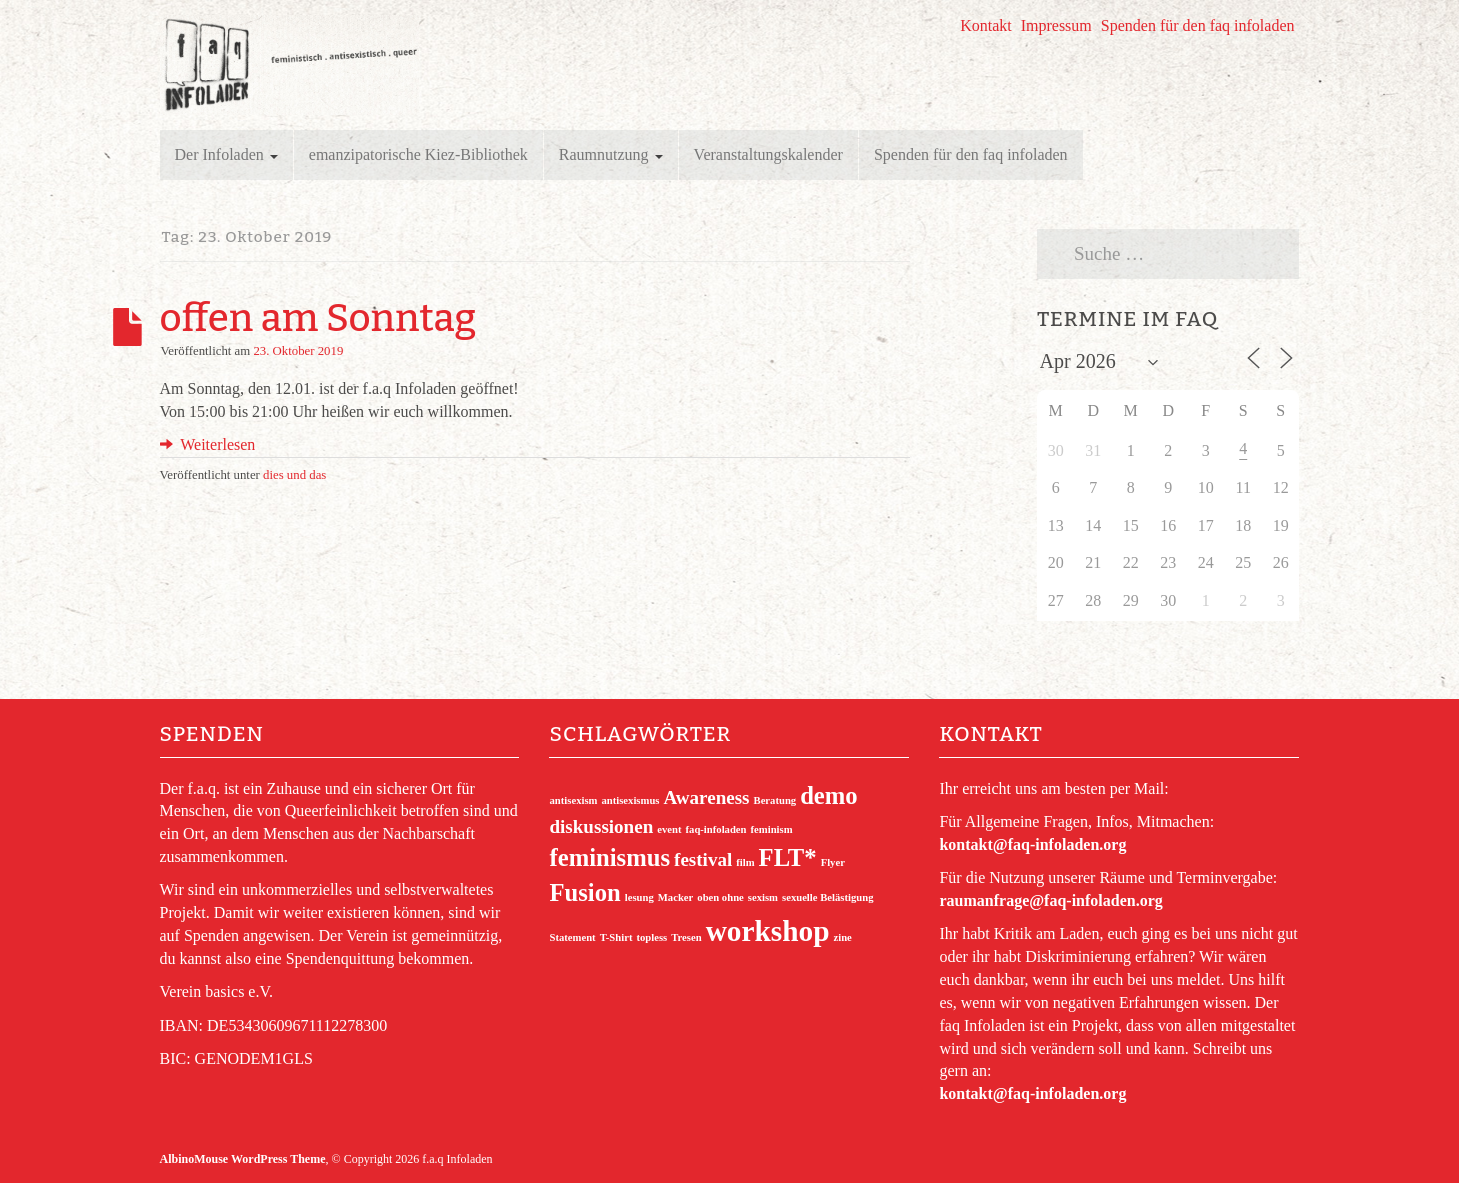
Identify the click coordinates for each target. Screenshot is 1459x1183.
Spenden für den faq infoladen (1198, 25)
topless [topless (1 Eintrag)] (651, 937)
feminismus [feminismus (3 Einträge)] (609, 857)
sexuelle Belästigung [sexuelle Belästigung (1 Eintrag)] (827, 897)
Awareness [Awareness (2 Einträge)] (706, 797)
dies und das (294, 475)
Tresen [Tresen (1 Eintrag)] (686, 937)
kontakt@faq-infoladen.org (1032, 844)
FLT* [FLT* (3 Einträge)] (788, 857)
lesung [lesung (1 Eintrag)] (639, 897)
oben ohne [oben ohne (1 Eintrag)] (720, 897)
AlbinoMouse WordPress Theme (243, 1159)
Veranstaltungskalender (768, 154)
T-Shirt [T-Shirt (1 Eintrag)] (616, 937)
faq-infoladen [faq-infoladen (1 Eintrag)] (716, 829)
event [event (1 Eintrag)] (669, 829)
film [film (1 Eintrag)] (745, 862)
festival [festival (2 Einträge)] (703, 859)
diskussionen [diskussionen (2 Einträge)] (601, 826)
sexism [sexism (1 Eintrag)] (763, 897)
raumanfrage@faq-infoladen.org (1050, 900)
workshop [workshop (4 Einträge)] (768, 931)
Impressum (1056, 25)
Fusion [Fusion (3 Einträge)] (584, 892)
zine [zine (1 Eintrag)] (843, 937)
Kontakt (986, 25)
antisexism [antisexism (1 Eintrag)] (573, 800)
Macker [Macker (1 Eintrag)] (676, 897)
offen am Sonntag (318, 318)
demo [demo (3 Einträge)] (829, 795)
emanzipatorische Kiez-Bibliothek (418, 154)
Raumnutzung (611, 154)
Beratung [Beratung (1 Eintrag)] (775, 800)
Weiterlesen (208, 444)
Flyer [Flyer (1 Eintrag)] (833, 862)
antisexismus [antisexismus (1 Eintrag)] (630, 800)
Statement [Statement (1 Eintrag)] (572, 937)
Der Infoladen (226, 154)
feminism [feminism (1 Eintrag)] (772, 829)
